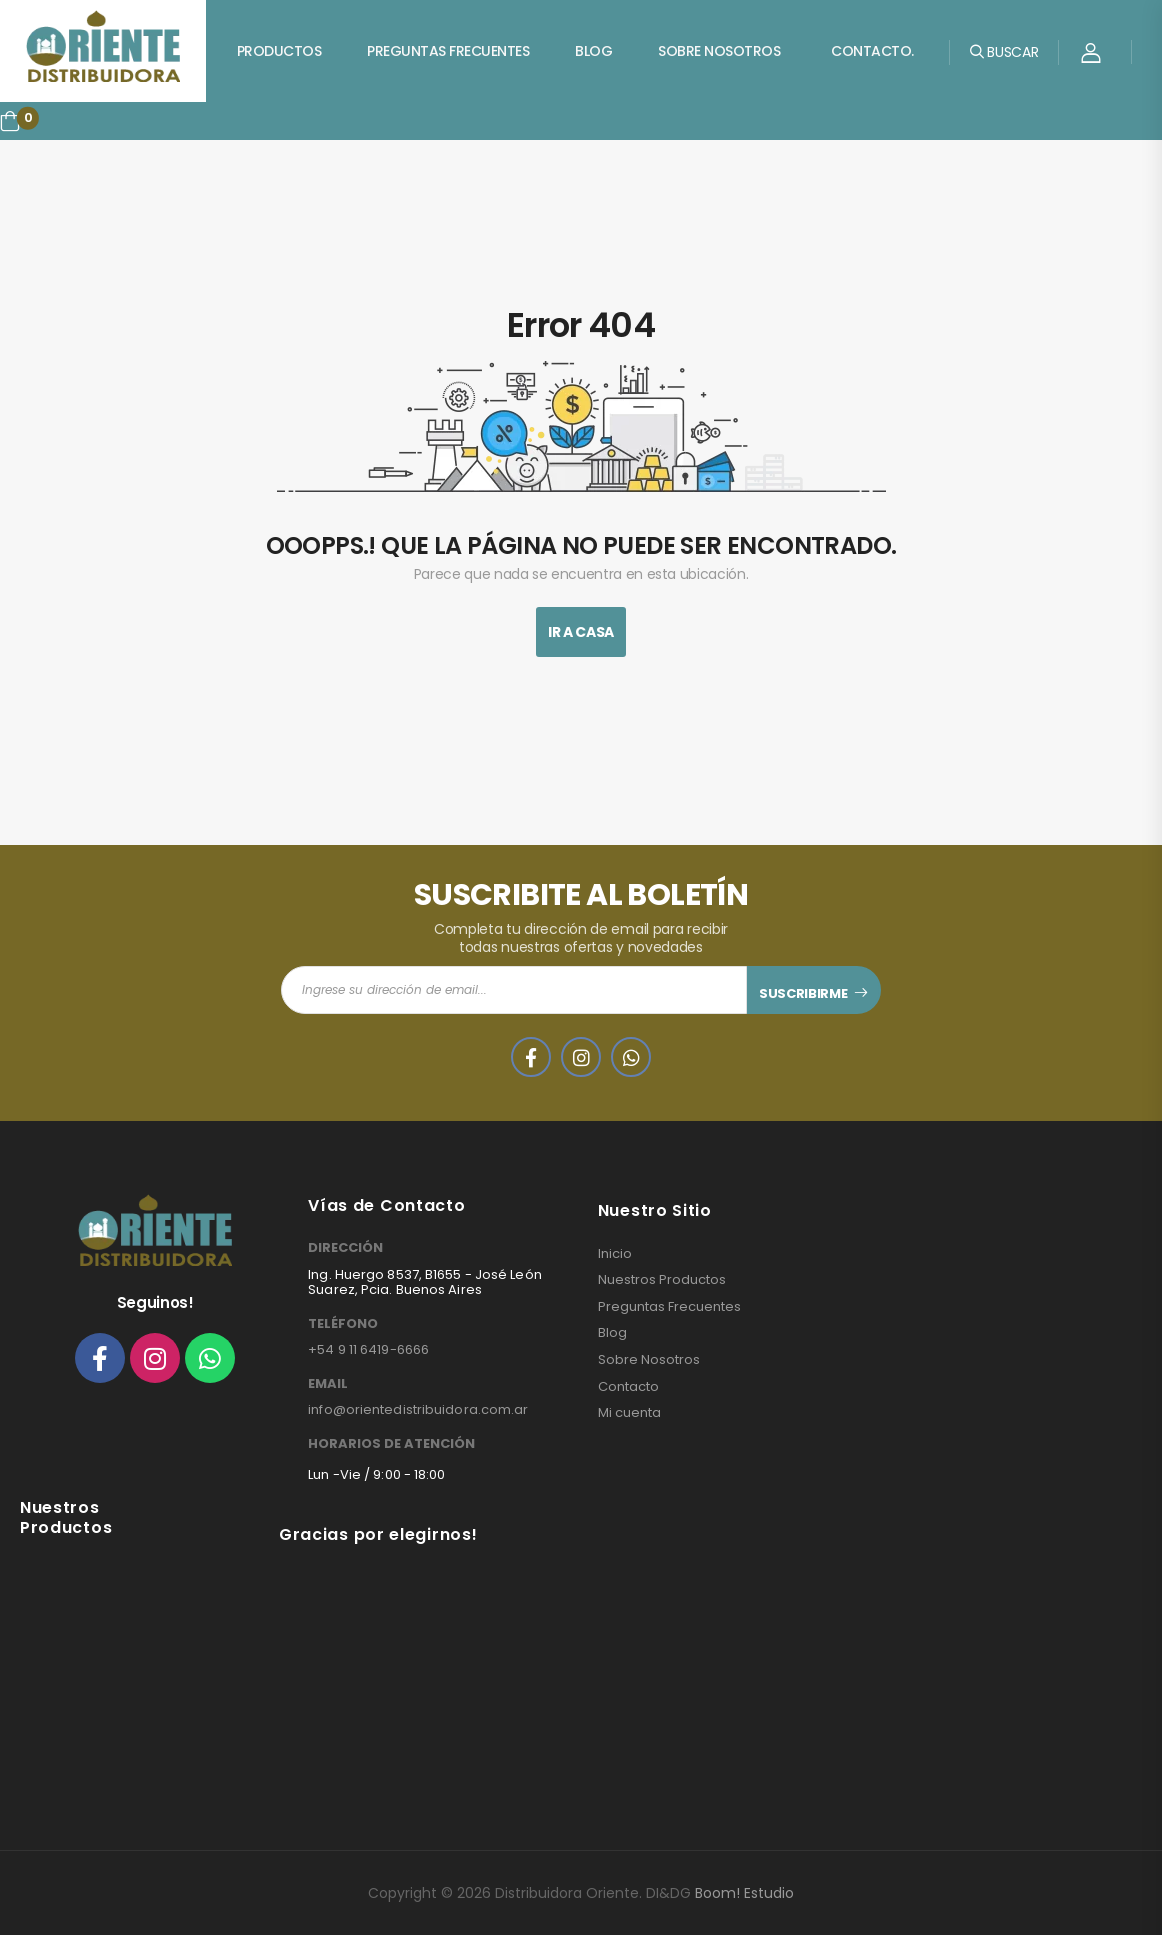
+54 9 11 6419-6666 (368, 1349)
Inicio (615, 1254)
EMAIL (328, 1384)
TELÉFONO (343, 1324)
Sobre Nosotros (719, 51)
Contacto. (872, 51)
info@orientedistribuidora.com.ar (418, 1409)
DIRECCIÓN (345, 1248)
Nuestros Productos (662, 1280)
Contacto (628, 1387)
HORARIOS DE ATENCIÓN (391, 1444)
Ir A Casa (581, 632)
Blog (593, 51)
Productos (279, 51)
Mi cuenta (629, 1413)
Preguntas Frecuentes (448, 51)
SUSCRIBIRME (803, 993)
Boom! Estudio (744, 1893)
